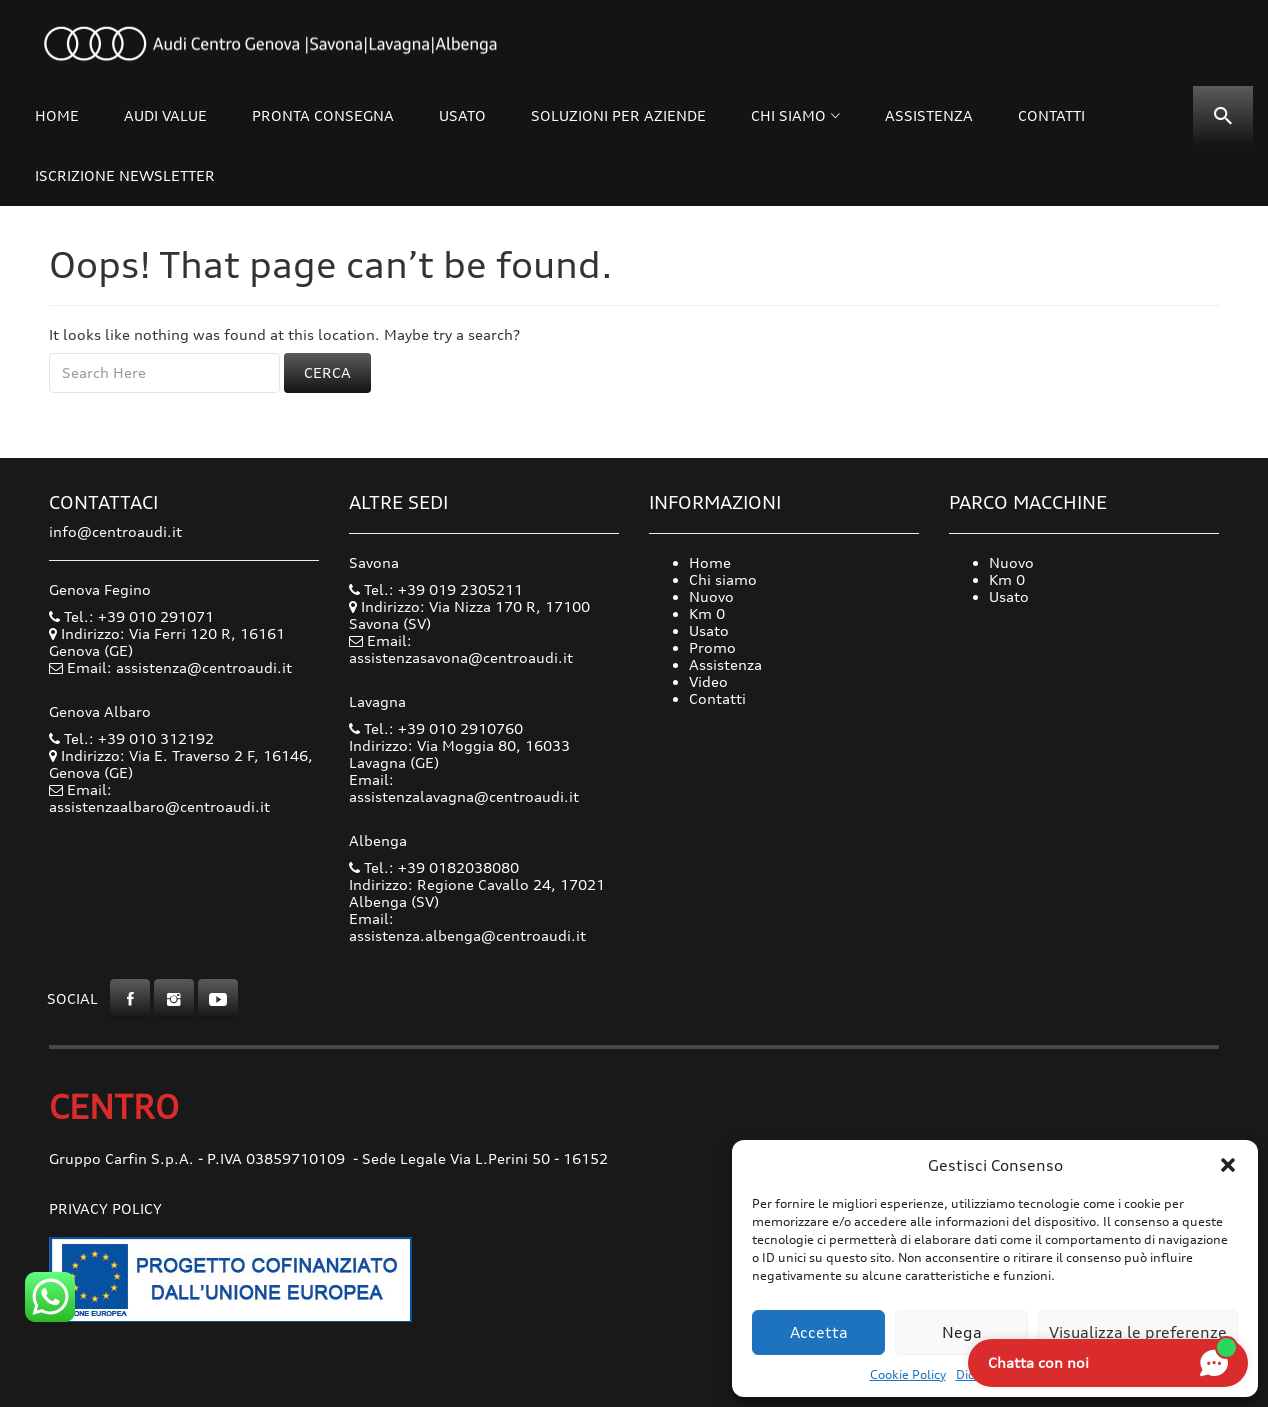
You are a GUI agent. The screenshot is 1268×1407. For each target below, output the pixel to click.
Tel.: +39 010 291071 (131, 616)
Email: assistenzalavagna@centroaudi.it (464, 788)
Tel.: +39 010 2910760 (436, 728)
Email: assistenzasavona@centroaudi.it (461, 649)
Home (57, 115)
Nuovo (711, 596)
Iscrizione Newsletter (125, 175)
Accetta (819, 1332)
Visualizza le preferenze (1138, 1332)
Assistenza (929, 115)
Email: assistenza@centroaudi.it (179, 667)
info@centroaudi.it (115, 531)
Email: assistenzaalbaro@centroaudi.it (159, 798)
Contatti (1051, 115)
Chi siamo (788, 115)
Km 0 (707, 613)
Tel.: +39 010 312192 (131, 738)
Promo (712, 647)
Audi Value (165, 115)
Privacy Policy (105, 1208)
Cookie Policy (908, 1374)
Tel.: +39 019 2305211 (436, 589)
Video (708, 681)
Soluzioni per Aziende (618, 115)
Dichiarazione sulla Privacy (1033, 1374)
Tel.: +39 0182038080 (434, 867)
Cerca (327, 372)
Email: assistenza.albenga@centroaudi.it (467, 927)
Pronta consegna (323, 115)
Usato (462, 115)
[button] (1228, 1165)
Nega (962, 1332)
